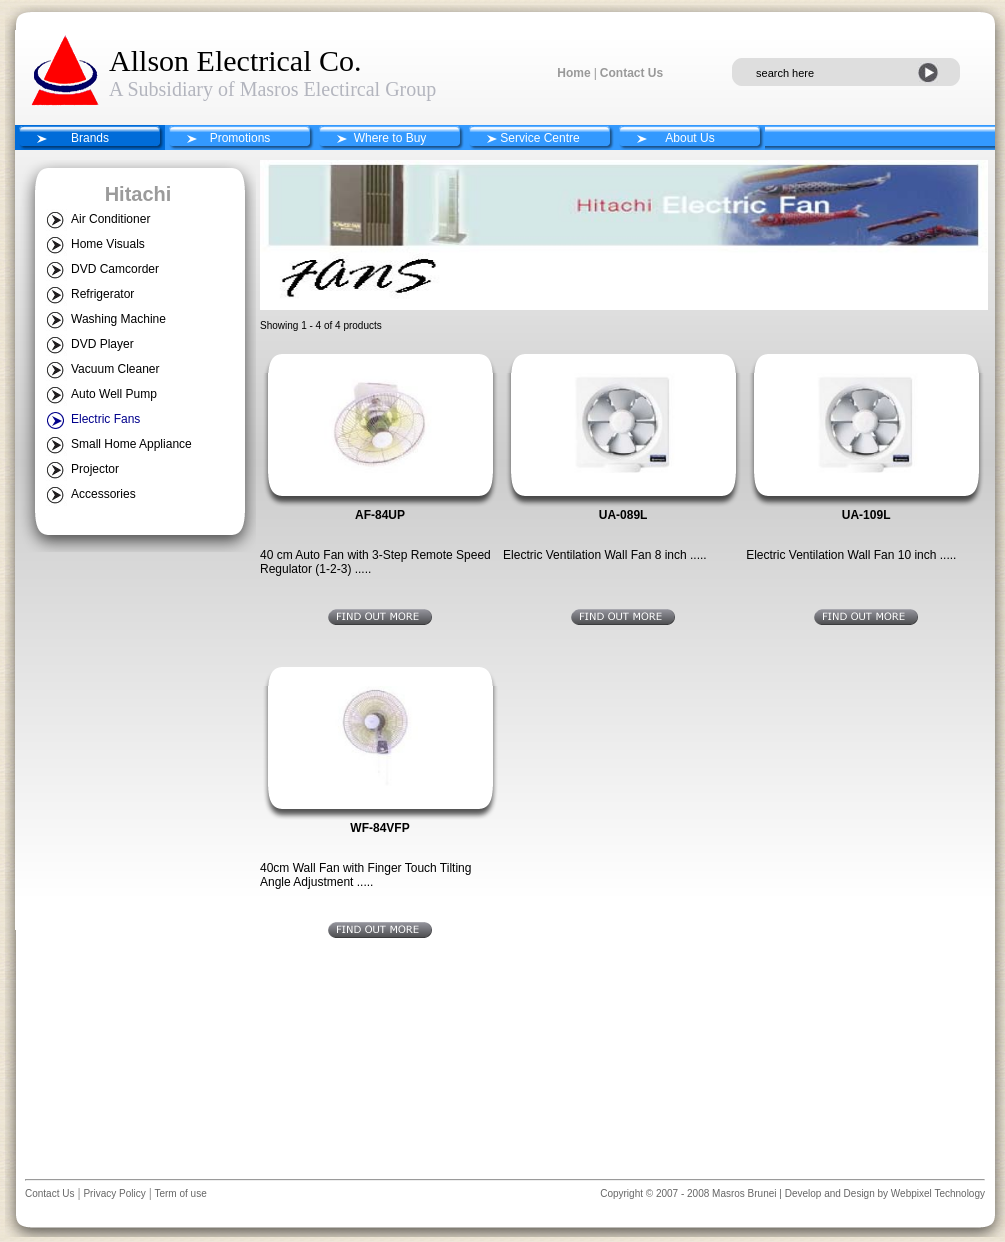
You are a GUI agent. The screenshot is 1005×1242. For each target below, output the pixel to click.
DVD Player (102, 344)
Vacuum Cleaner (115, 369)
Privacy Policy (113, 1193)
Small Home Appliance (131, 444)
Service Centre (539, 138)
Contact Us (631, 73)
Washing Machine (118, 319)
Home (573, 73)
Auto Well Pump (114, 394)
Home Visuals (108, 244)
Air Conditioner (110, 219)
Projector (95, 469)
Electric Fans (105, 419)
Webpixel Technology (938, 1193)
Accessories (103, 494)
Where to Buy (390, 138)
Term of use (179, 1193)
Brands (90, 138)
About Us (689, 138)
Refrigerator (102, 294)
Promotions (240, 138)
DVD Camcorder (115, 269)
